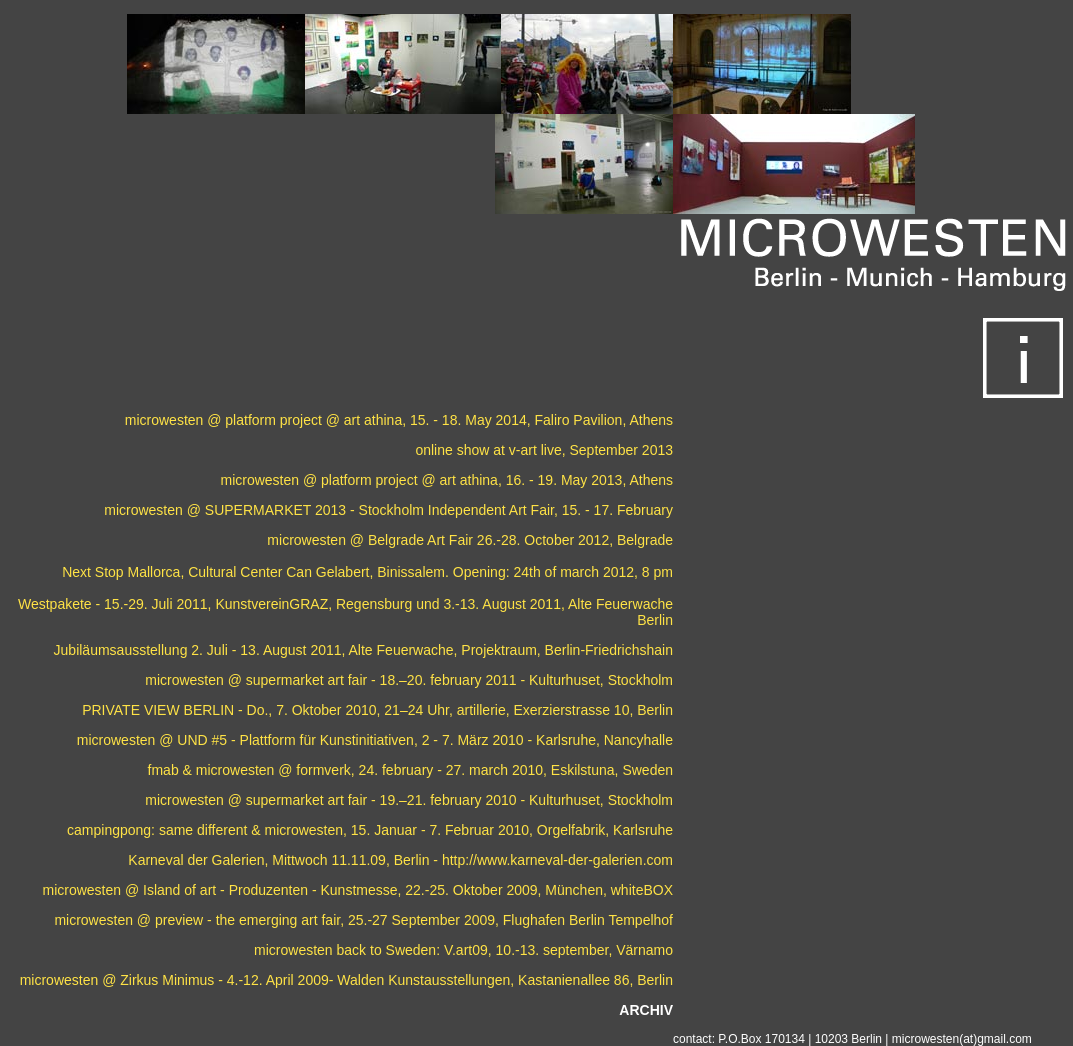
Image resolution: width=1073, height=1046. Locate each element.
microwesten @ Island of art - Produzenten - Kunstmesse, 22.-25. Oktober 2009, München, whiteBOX (357, 890)
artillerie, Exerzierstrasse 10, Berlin (565, 710)
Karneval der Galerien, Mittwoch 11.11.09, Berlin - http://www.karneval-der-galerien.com (400, 860)
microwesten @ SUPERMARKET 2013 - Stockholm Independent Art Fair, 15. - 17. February (388, 510)
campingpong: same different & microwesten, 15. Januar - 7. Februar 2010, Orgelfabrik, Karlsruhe (370, 830)
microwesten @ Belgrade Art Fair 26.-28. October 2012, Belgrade (470, 540)
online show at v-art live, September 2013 (544, 450)
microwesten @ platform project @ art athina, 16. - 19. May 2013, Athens (446, 480)
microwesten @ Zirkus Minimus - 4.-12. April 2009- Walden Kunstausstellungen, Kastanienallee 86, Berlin (346, 980)
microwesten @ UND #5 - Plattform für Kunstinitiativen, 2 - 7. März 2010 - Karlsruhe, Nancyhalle (375, 740)
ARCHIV (646, 1010)
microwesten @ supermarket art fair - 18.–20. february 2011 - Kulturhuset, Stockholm (409, 680)
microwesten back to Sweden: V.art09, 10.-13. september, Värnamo (463, 950)
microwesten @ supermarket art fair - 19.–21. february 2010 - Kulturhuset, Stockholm (409, 800)
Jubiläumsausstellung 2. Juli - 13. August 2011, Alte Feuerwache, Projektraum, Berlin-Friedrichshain (363, 650)
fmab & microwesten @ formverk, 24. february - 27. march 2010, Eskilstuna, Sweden (410, 770)
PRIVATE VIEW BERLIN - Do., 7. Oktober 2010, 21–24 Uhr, (267, 710)
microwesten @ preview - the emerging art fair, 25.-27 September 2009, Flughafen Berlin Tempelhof (363, 920)
